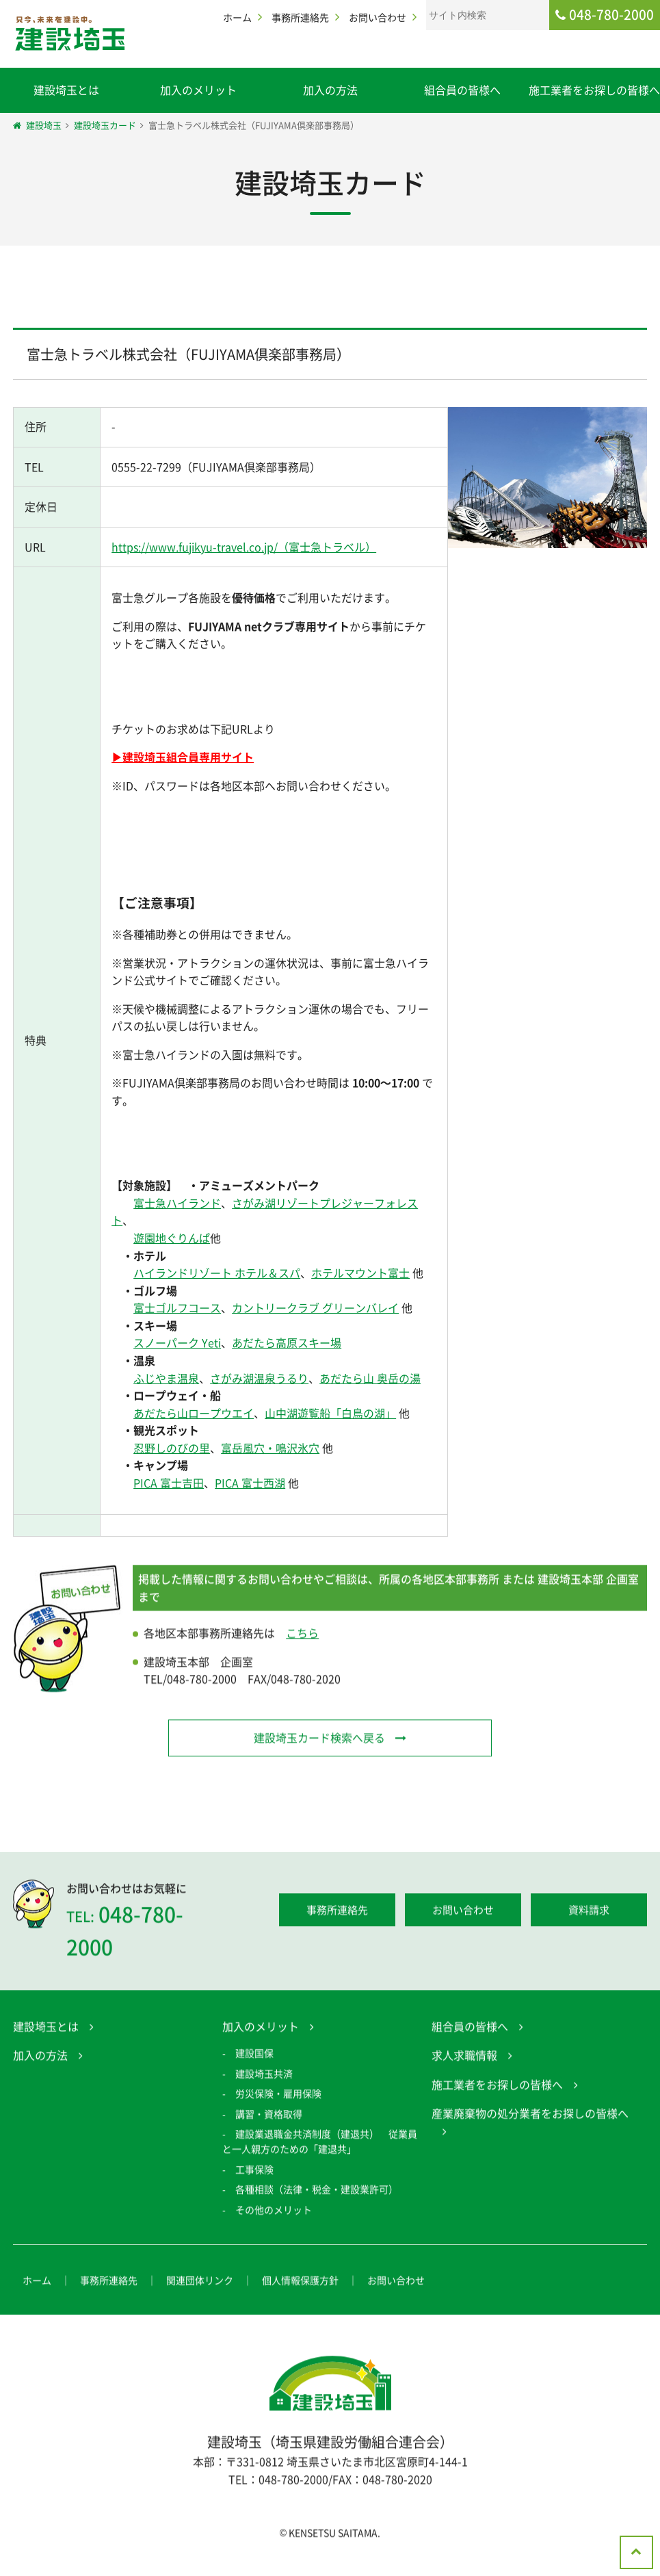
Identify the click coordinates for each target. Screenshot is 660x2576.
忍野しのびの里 (171, 1450)
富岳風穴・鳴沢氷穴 (269, 1450)
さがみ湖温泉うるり (258, 1379)
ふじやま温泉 (165, 1379)
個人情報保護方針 (300, 2287)
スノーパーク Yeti (176, 1344)
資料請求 (588, 1917)
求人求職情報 (464, 2062)
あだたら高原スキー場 (286, 1344)
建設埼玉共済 (264, 2080)
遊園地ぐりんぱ (171, 1240)
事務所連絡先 (300, 17)
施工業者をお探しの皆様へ (594, 89)
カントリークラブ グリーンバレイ (314, 1309)
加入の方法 (330, 89)
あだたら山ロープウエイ (193, 1414)
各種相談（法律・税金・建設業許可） (316, 2196)
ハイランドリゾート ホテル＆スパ (216, 1274)
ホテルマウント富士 (360, 1274)
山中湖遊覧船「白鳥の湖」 (329, 1414)
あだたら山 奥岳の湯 (369, 1379)
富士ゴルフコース (176, 1309)
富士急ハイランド (176, 1204)
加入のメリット (198, 89)
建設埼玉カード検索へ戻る (318, 1744)
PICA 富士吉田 (168, 1484)
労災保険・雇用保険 (278, 2100)
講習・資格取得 (268, 2120)
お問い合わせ (377, 17)
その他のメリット (273, 2216)
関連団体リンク (199, 2287)
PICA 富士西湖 (249, 1484)
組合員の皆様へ (462, 89)
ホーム (237, 17)
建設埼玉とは (66, 89)
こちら (302, 1640)
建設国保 (254, 2060)
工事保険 (254, 2176)
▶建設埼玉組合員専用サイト (182, 757)
